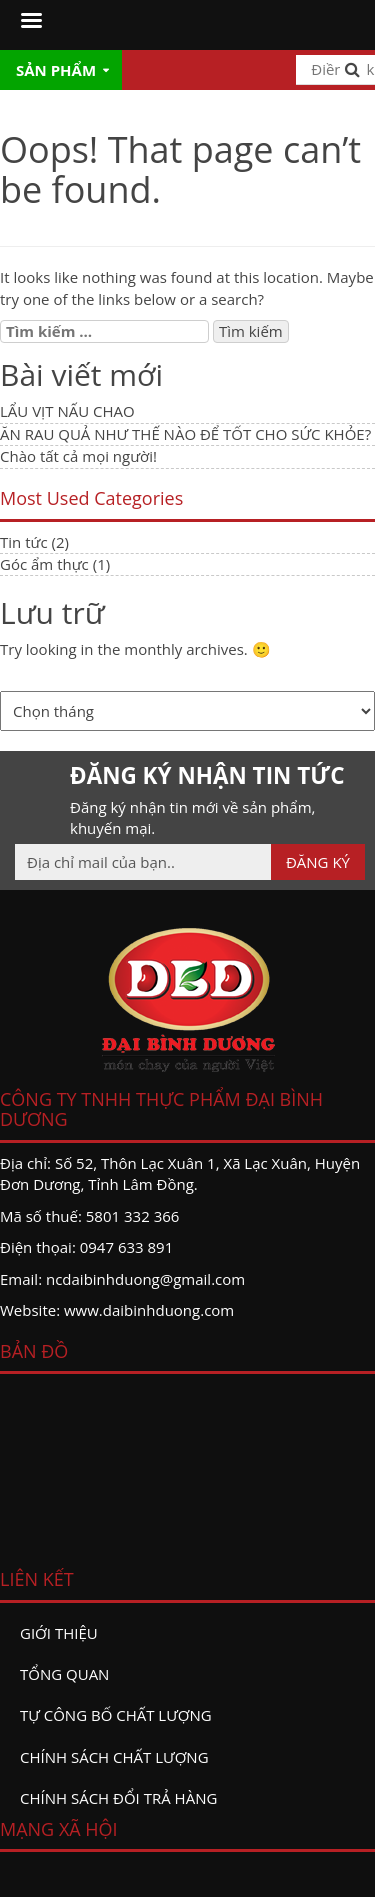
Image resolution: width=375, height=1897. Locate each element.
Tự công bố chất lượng (116, 1715)
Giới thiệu (59, 1633)
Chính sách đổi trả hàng (118, 1798)
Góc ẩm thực (44, 564)
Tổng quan (64, 1674)
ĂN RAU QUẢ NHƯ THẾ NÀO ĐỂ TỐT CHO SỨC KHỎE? (185, 434)
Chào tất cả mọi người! (78, 456)
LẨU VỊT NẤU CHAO (67, 411)
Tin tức (24, 542)
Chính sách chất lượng (114, 1757)
